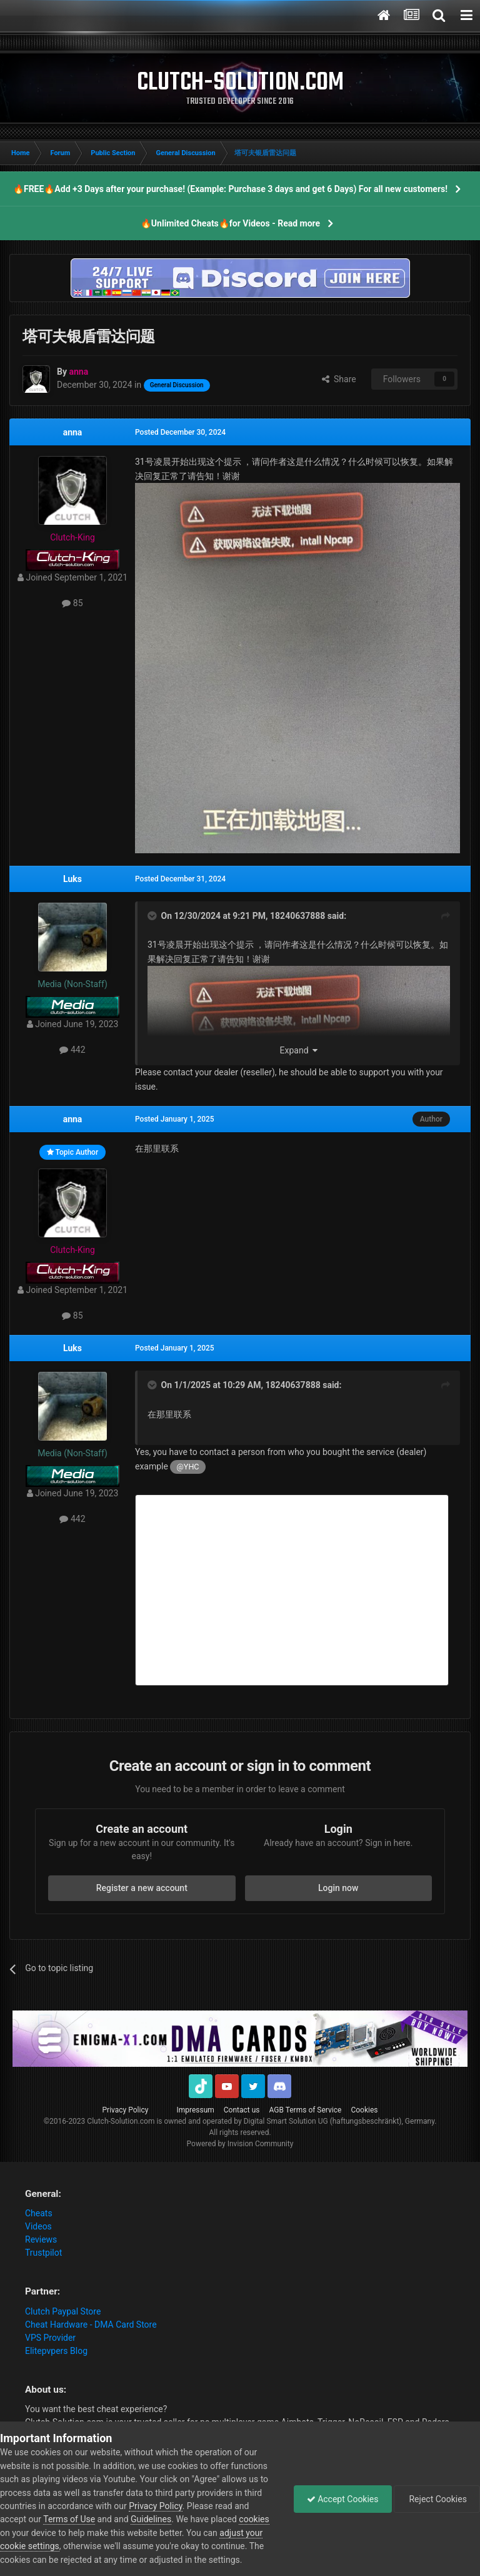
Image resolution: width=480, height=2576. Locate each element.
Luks (72, 879)
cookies (254, 2519)
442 (72, 1050)
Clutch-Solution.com (120, 2121)
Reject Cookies (437, 2499)
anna (72, 432)
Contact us (242, 2110)
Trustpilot (43, 2253)
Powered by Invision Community (240, 2143)
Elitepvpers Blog (56, 2351)
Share (339, 379)
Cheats (38, 2213)
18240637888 (297, 916)
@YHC (188, 1466)
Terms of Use (69, 2519)
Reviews (41, 2239)
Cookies (364, 2110)
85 (72, 603)
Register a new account (142, 1888)
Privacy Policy (125, 2110)
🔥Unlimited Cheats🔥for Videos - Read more (230, 223)
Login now (338, 1888)
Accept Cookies (343, 2499)
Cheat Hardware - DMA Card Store (91, 2325)
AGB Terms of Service (305, 2110)
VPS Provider (50, 2338)
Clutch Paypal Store (63, 2311)
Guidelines (151, 2519)
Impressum (195, 2110)
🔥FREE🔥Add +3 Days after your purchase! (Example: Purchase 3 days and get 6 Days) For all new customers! (230, 189)
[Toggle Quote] (153, 916)
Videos (38, 2226)
